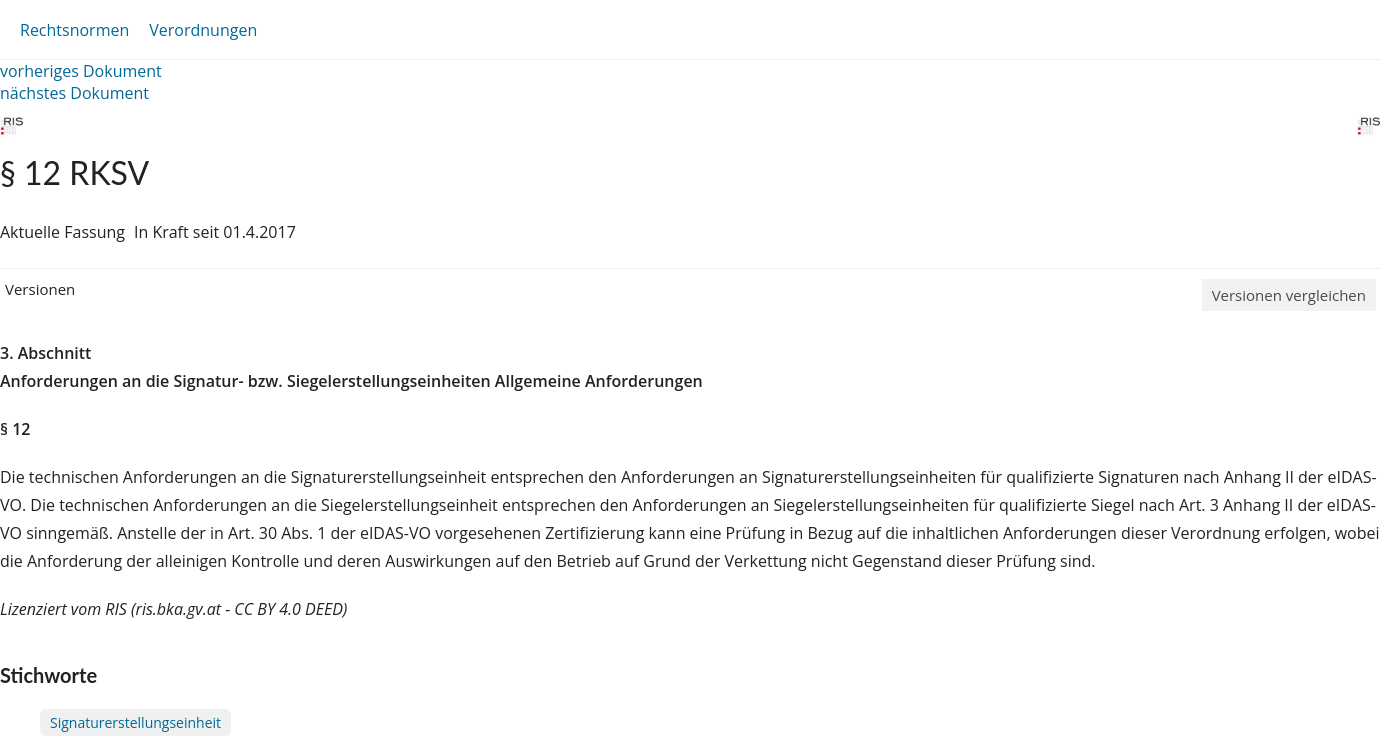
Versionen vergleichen (1289, 295)
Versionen (40, 289)
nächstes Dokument (74, 93)
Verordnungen (203, 30)
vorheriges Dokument (81, 71)
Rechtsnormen (74, 30)
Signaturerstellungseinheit (135, 722)
